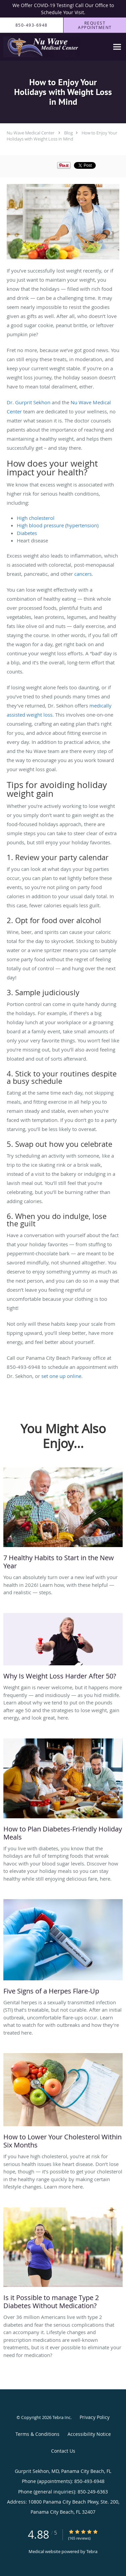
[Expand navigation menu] (117, 47)
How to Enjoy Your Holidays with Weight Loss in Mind (62, 136)
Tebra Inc (61, 2417)
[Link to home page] (54, 47)
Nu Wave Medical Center (30, 133)
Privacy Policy (95, 2417)
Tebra (91, 2551)
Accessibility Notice (89, 2434)
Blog (68, 133)
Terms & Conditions (37, 2434)
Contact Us (63, 2451)
